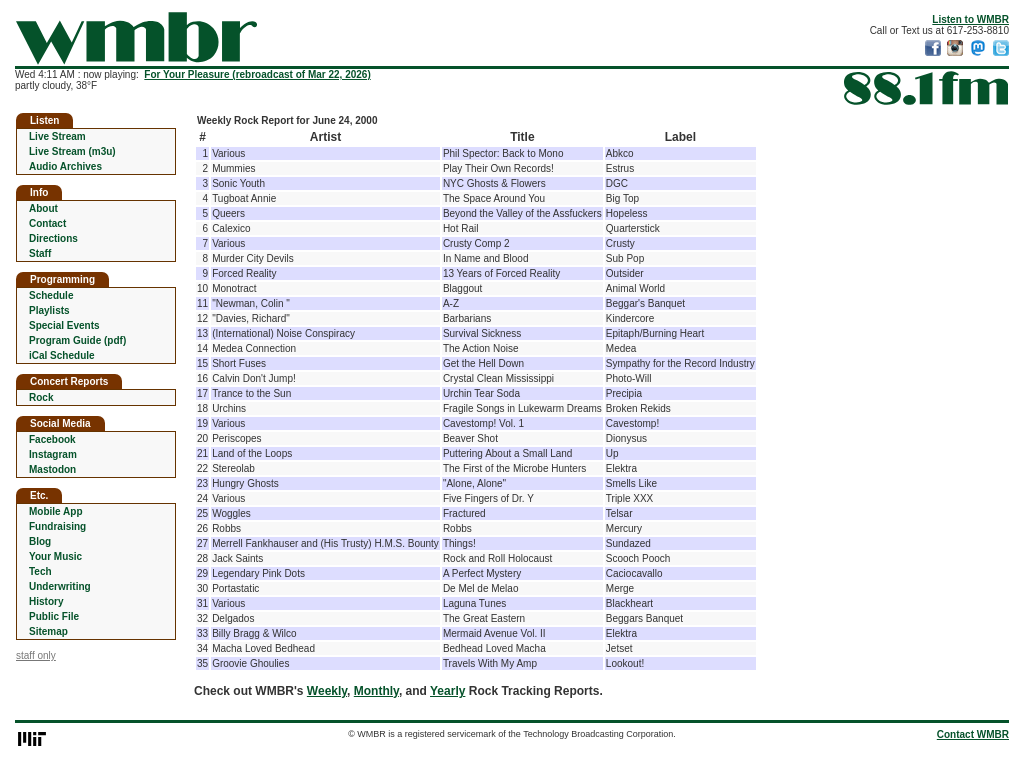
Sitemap (48, 631)
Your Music (55, 556)
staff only (36, 655)
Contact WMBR (973, 734)
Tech (40, 571)
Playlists (49, 310)
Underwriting (60, 586)
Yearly (447, 691)
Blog (40, 541)
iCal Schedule (62, 355)
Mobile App (56, 511)
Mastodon (52, 469)
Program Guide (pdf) (77, 340)
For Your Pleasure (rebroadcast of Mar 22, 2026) (257, 74)
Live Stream (57, 136)
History (46, 601)
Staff (40, 253)
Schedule (51, 295)
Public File (54, 616)
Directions (53, 238)
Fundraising (57, 526)
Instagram (53, 454)
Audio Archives (65, 166)
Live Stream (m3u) (72, 151)
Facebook (52, 439)
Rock (41, 397)
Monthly (376, 691)
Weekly (327, 691)
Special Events (64, 325)
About (43, 208)
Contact (47, 223)
